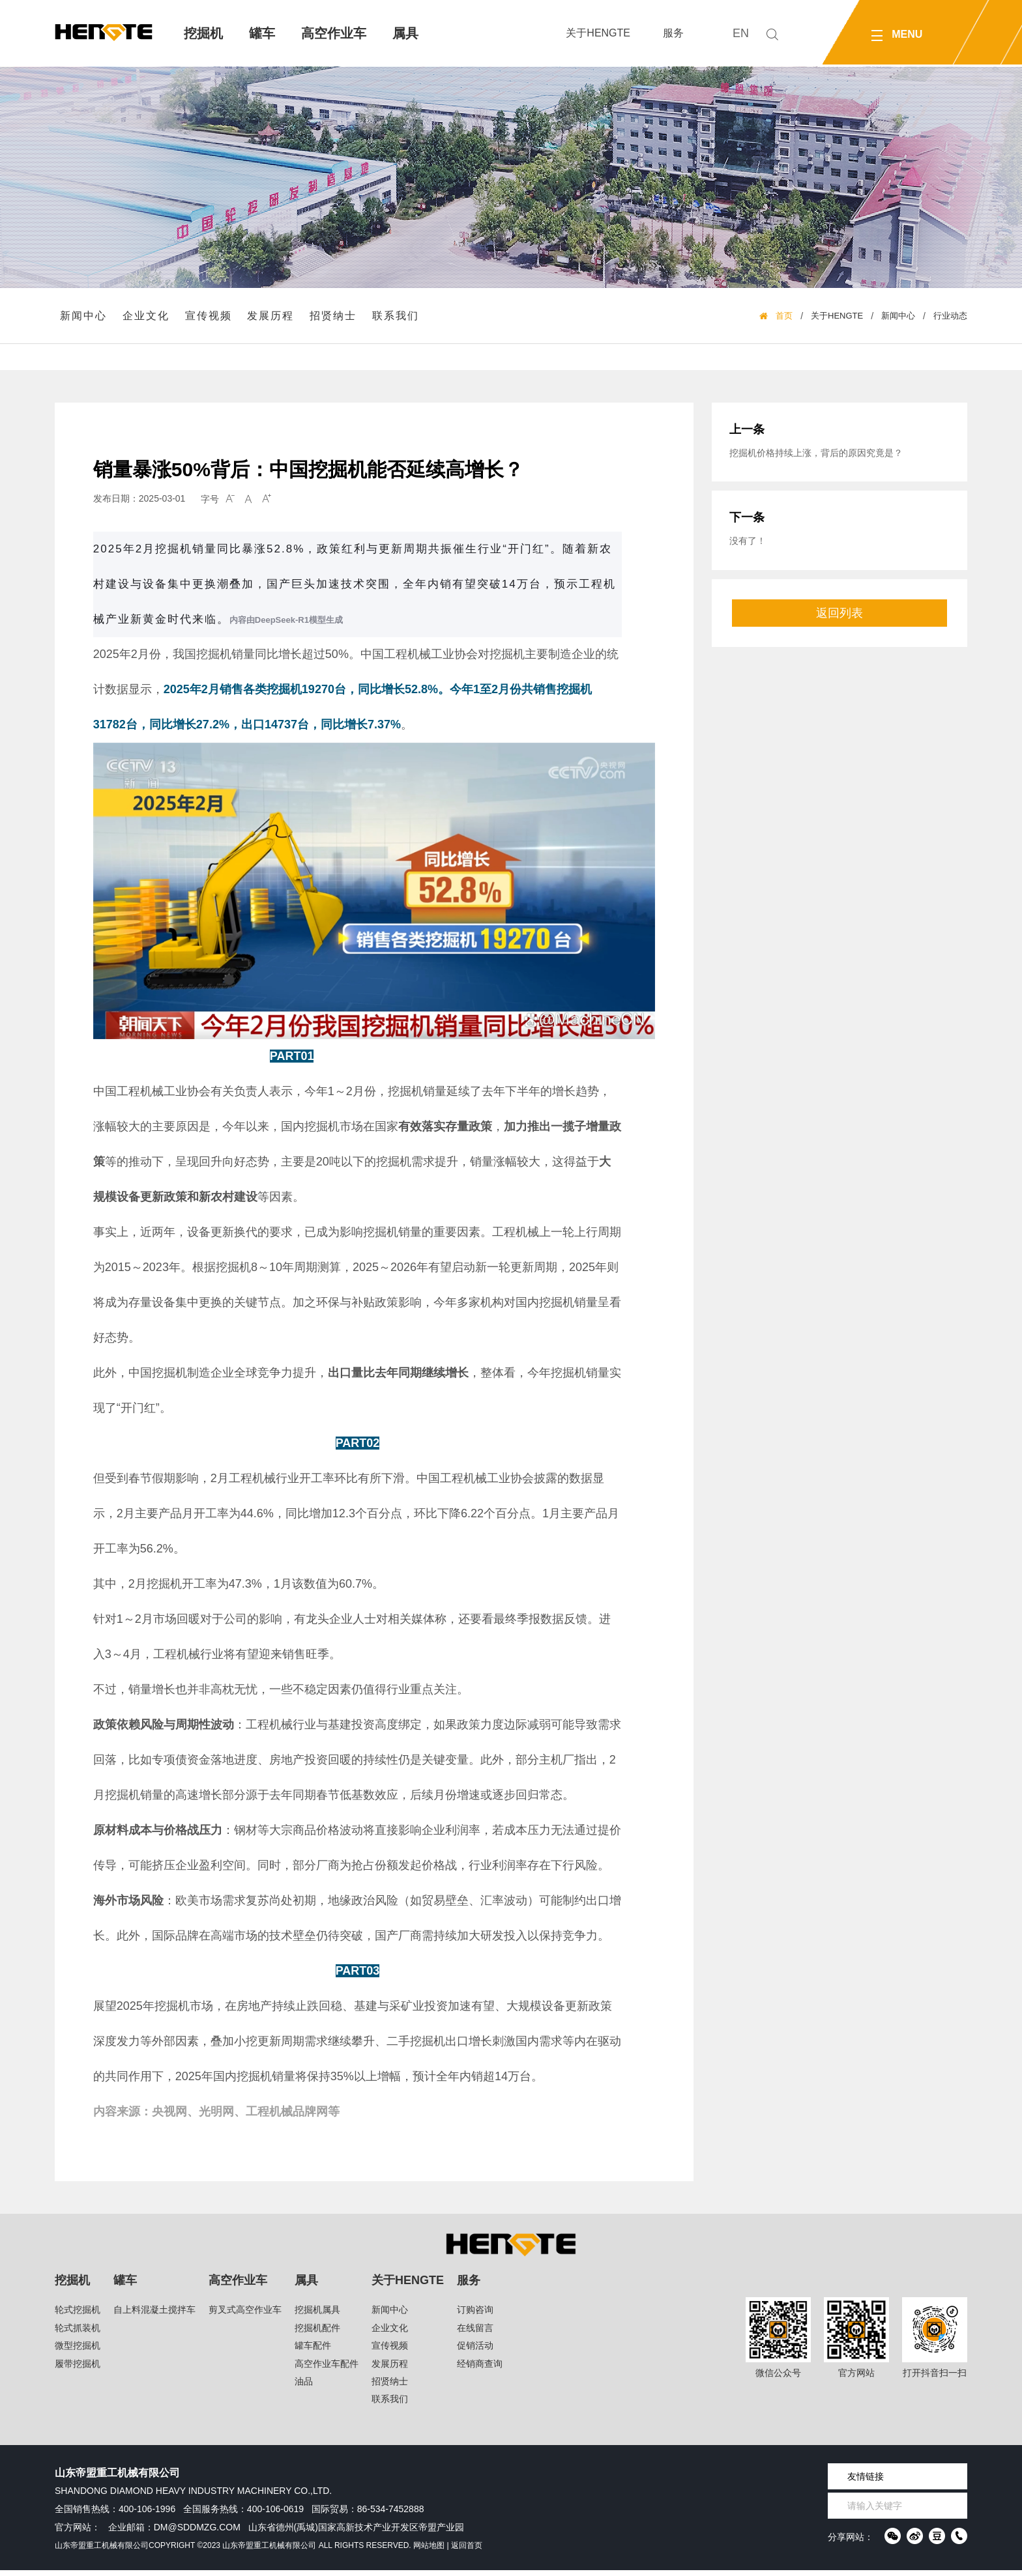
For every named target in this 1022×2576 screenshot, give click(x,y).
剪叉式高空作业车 (245, 2315)
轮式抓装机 (77, 2333)
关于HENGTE (598, 32)
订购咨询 (475, 2315)
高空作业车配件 (326, 2369)
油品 (304, 2387)
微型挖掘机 (77, 2351)
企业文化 (147, 318)
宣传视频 (209, 318)
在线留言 (475, 2333)
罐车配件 (313, 2351)
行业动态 (950, 318)
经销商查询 (480, 2369)
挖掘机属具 (317, 2315)
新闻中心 (84, 318)
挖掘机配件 (317, 2333)
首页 (784, 318)
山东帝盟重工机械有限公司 (102, 2551)
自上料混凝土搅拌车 (154, 2315)
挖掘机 (203, 33)
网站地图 (429, 2551)
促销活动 (475, 2351)
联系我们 (396, 318)
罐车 (262, 33)
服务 (673, 32)
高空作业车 (333, 33)
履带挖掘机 (77, 2369)
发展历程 (272, 318)
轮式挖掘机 (77, 2315)
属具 (405, 33)
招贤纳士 (335, 318)
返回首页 (466, 2551)
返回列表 (839, 630)
